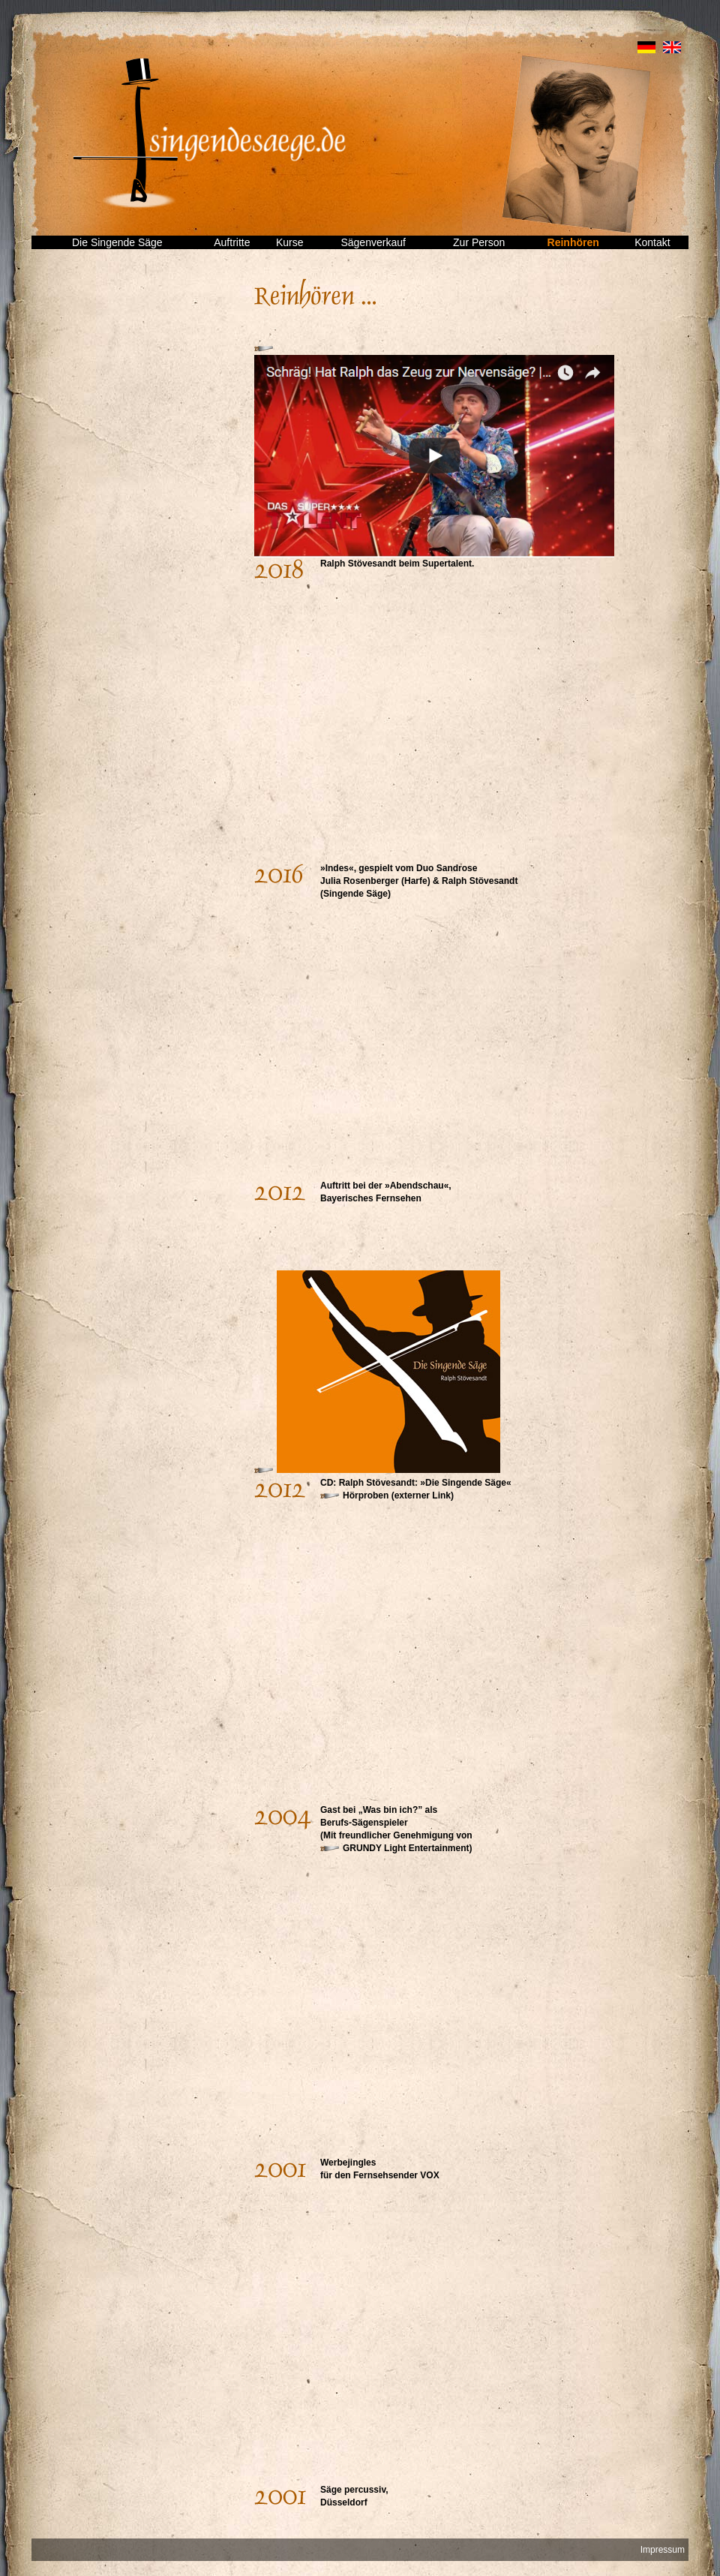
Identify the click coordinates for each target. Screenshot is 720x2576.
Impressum (662, 2549)
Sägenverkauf (372, 242)
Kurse (290, 242)
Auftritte (232, 242)
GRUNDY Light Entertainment (406, 1848)
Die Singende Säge (117, 242)
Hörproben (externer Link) (398, 1495)
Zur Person (479, 242)
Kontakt (652, 242)
